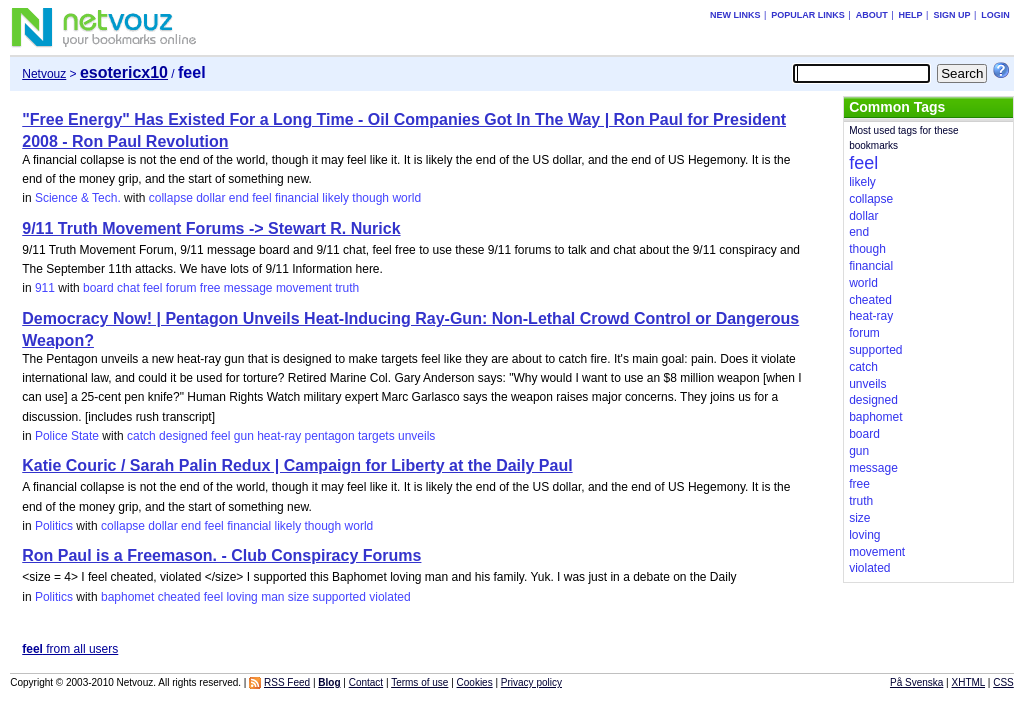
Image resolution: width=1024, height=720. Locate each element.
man (272, 597)
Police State (67, 436)
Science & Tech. (78, 198)
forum (181, 288)
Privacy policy (531, 682)
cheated (179, 597)
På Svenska (916, 682)
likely (335, 198)
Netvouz (44, 74)
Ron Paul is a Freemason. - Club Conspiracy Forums (221, 555)
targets (376, 436)
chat (128, 288)
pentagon (330, 436)
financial (297, 198)
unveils (416, 436)
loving (241, 597)
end (239, 198)
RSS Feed (287, 682)
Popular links (808, 15)
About (872, 15)
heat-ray (279, 436)
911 (45, 288)
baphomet (127, 597)
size (298, 597)
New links (735, 15)
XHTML (969, 682)
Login (995, 15)
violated (389, 597)
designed (183, 436)
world (406, 198)
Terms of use (419, 682)
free (210, 288)
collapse (171, 198)
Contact (366, 682)
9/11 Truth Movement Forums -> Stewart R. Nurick (211, 228)
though (370, 198)
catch (141, 436)
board (98, 288)
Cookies (475, 682)
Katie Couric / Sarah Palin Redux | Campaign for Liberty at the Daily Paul (297, 465)
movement (304, 288)
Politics (54, 526)
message (248, 288)
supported (339, 597)
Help (911, 15)
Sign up (951, 15)
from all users (70, 649)
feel (261, 198)
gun (244, 436)
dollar (210, 198)
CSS (1003, 682)
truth (347, 288)
